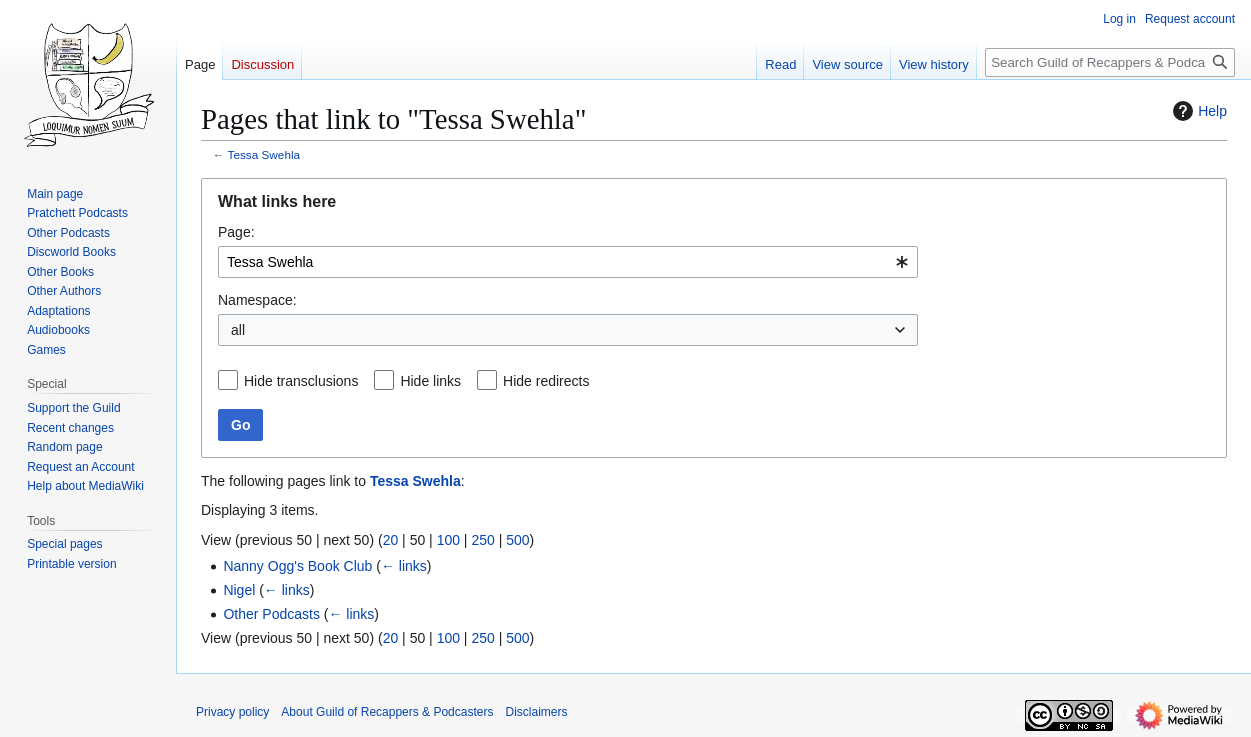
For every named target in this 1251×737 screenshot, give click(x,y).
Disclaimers (536, 712)
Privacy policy (232, 712)
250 (482, 540)
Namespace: (257, 300)
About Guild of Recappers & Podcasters (387, 712)
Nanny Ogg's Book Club (297, 566)
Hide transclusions (301, 381)
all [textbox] (238, 330)
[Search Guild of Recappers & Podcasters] (1110, 62)
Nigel (239, 590)
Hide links (430, 381)
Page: (236, 232)
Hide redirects (546, 381)
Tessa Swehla (264, 154)
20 (391, 540)
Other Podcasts (271, 614)
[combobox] (568, 262)
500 (517, 540)
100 (448, 540)
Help (1197, 111)
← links (404, 566)
